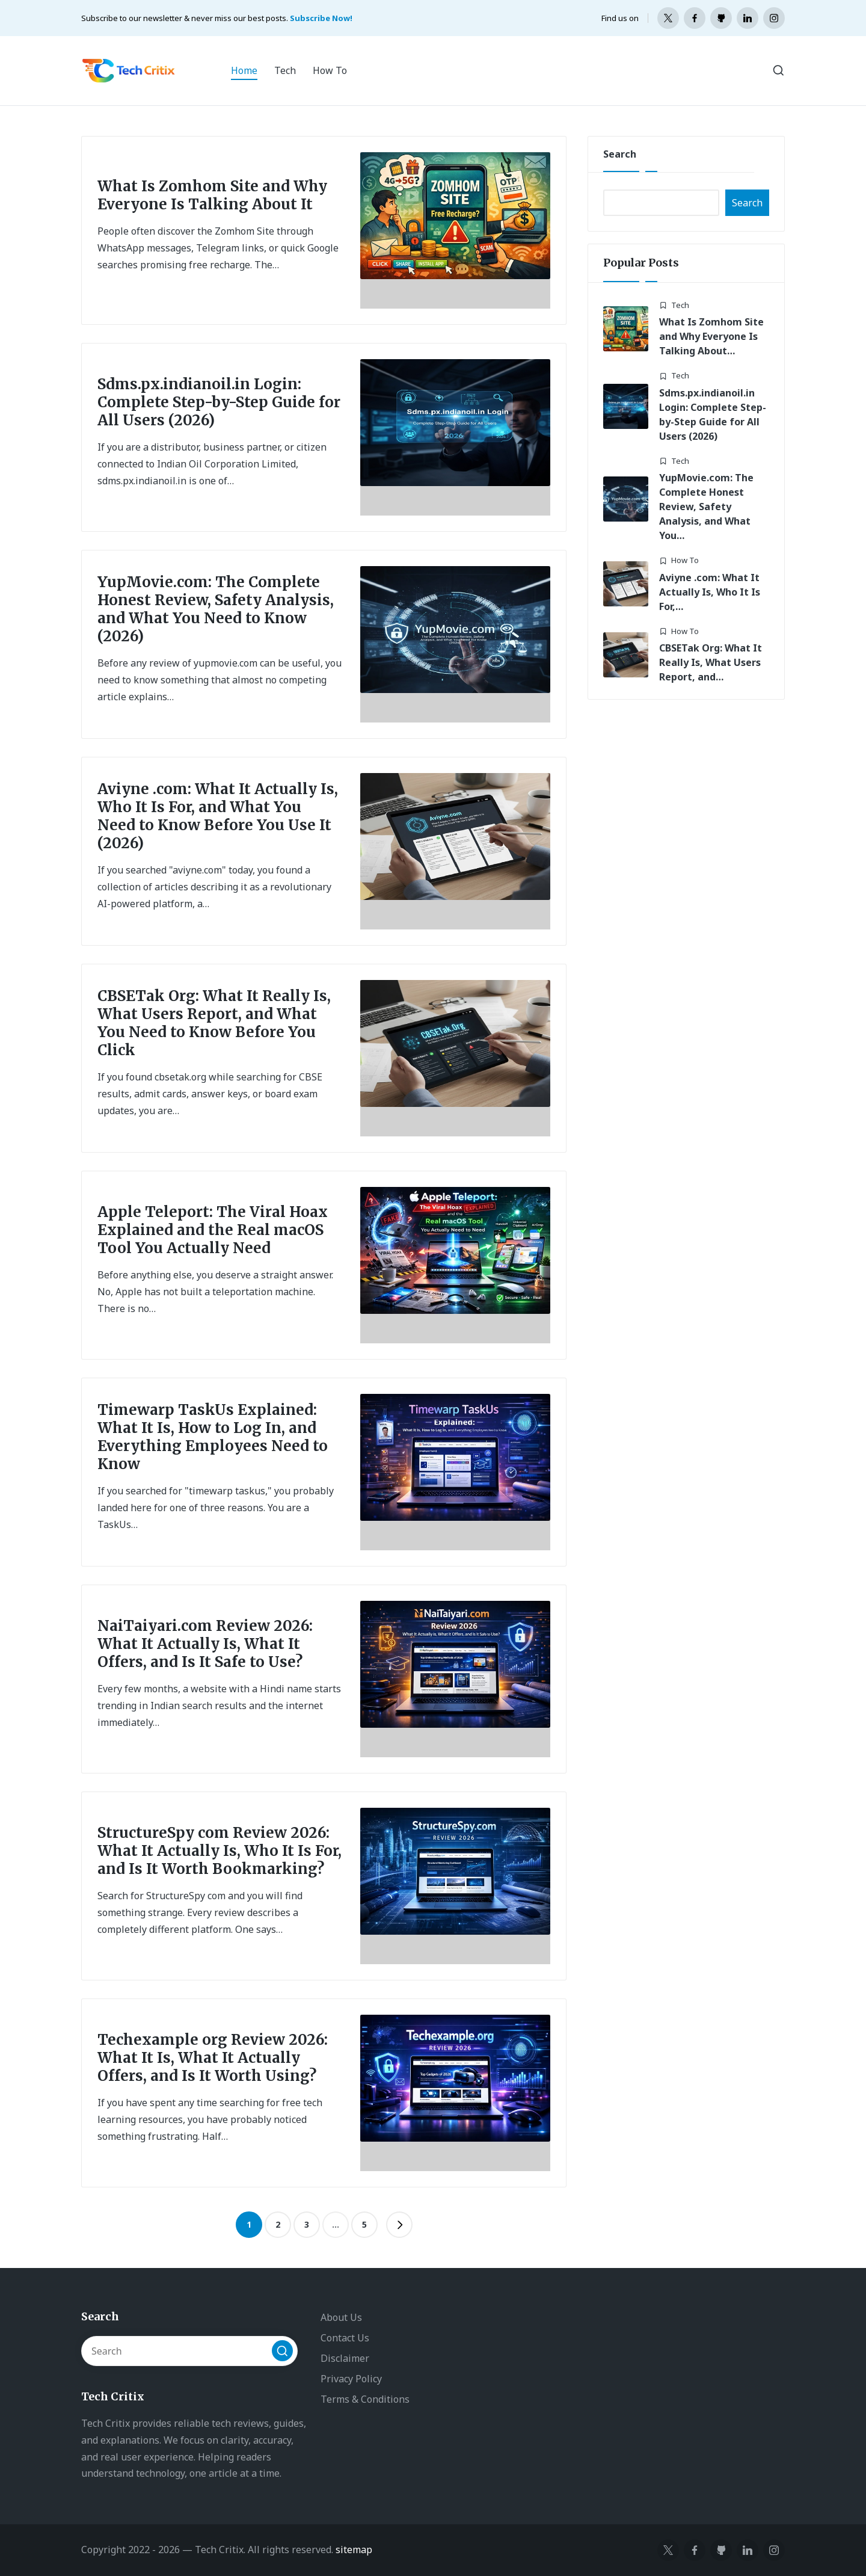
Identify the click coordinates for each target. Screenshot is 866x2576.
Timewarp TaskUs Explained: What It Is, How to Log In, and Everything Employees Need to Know (212, 1436)
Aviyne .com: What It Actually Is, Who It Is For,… (709, 592)
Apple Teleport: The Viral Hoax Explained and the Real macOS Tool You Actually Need (212, 1230)
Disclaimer (345, 2358)
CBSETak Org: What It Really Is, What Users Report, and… (710, 662)
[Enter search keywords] (189, 2351)
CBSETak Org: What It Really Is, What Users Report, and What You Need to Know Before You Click (214, 1023)
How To (685, 560)
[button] (399, 2224)
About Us (341, 2317)
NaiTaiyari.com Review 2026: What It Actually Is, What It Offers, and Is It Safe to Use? (205, 1643)
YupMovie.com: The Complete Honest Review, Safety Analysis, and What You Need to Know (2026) (215, 609)
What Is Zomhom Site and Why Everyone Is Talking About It (212, 195)
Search (619, 154)
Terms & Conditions (365, 2399)
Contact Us (345, 2337)
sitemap (354, 2549)
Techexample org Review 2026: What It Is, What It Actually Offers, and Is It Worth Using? (212, 2057)
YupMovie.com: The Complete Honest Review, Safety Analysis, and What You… (706, 506)
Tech (680, 305)
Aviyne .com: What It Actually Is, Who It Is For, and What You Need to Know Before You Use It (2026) (217, 816)
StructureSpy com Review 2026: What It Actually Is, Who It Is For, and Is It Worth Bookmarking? (219, 1850)
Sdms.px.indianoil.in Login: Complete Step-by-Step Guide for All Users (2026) (218, 402)
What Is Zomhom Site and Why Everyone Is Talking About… (711, 336)
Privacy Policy (351, 2378)
